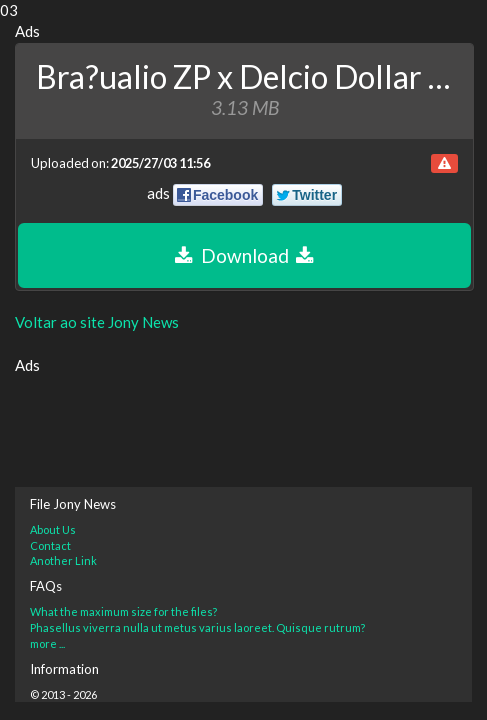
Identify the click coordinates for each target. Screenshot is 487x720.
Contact (50, 545)
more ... (47, 643)
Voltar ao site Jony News (97, 322)
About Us (53, 529)
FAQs (46, 586)
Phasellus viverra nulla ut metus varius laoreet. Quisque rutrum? (197, 627)
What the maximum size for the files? (123, 611)
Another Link (63, 560)
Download (244, 255)
